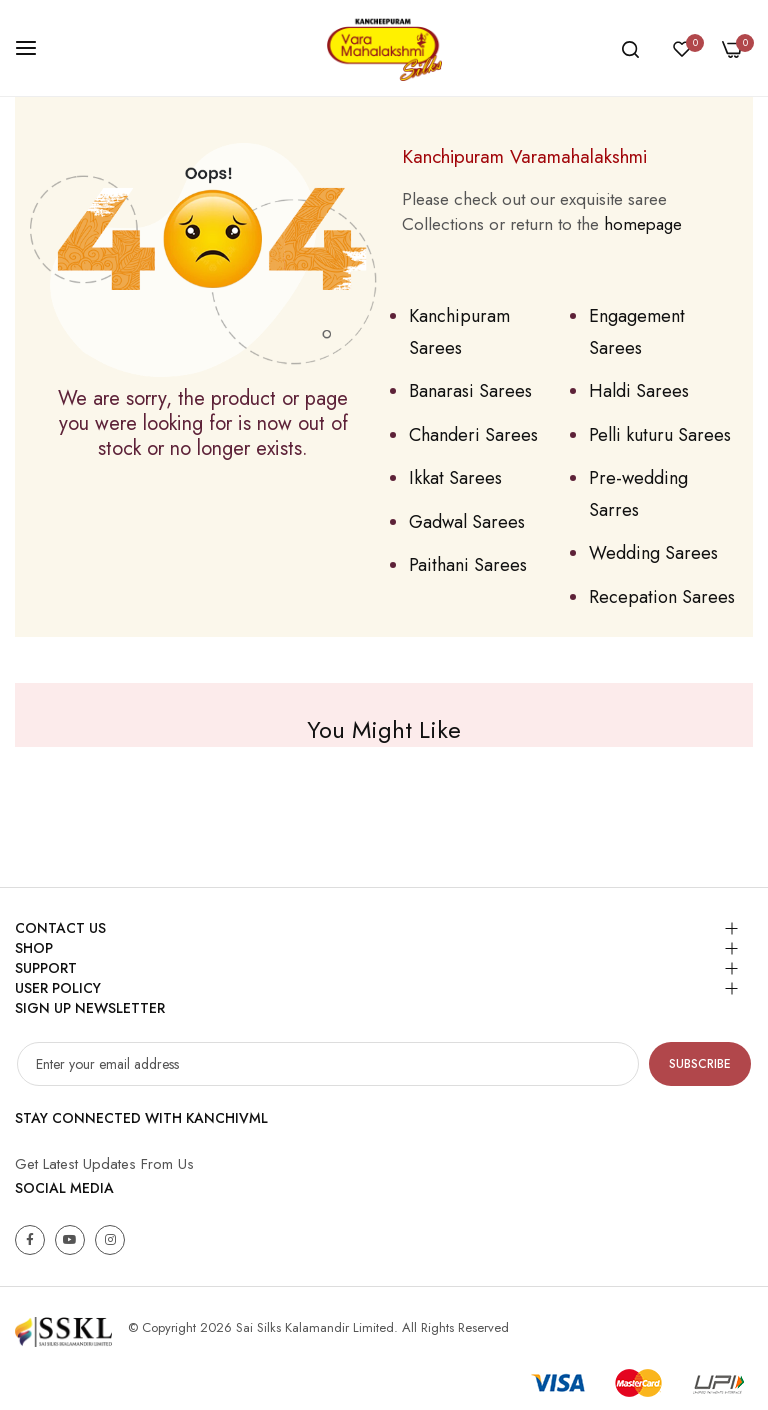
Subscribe (700, 1064)
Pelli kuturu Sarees (660, 435)
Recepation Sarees (662, 597)
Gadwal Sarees (467, 522)
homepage (643, 224)
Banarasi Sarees (470, 391)
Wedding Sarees (653, 553)
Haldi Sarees (639, 391)
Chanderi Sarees (473, 435)
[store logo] (384, 48)
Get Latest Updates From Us (104, 1164)
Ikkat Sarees (455, 478)
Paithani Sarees (468, 565)
